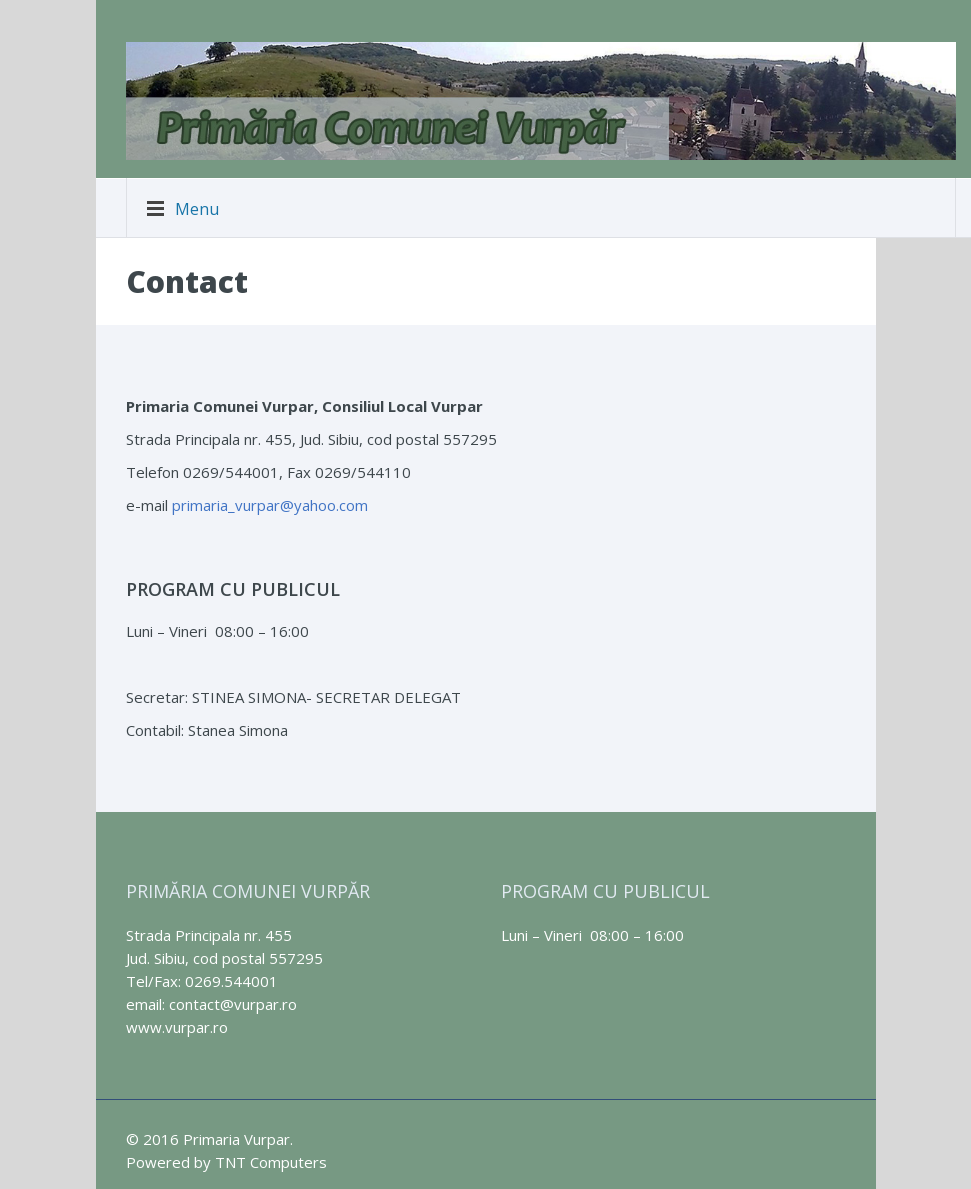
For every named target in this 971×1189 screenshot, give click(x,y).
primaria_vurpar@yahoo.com (270, 505)
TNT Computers (271, 1162)
